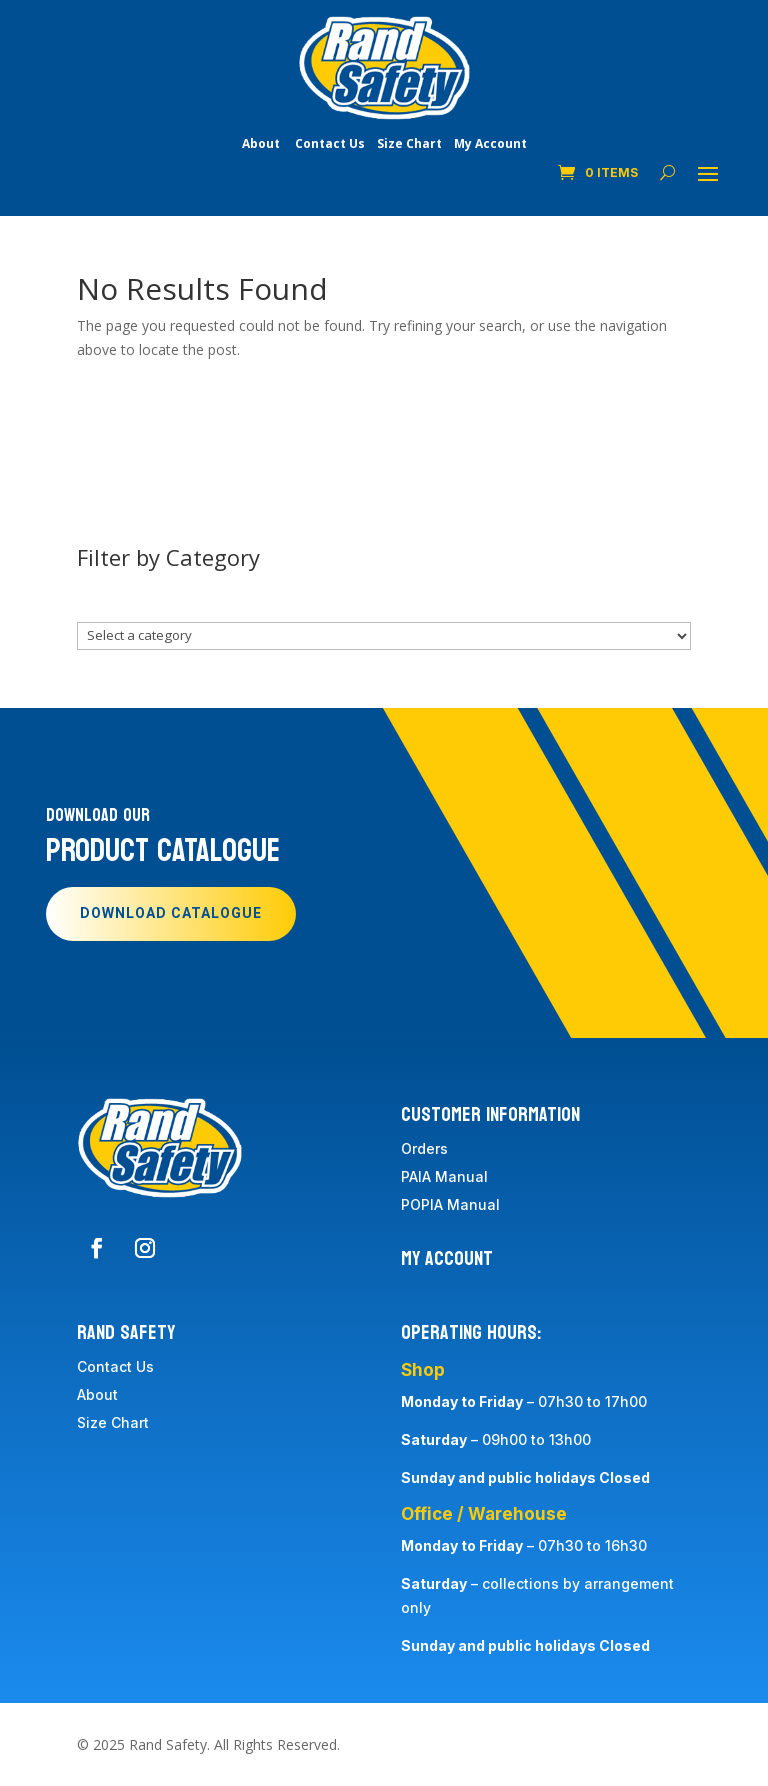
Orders (424, 1148)
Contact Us (330, 143)
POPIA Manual (450, 1204)
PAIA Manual (444, 1176)
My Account (490, 143)
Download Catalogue (171, 913)
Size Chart (409, 143)
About (261, 143)
